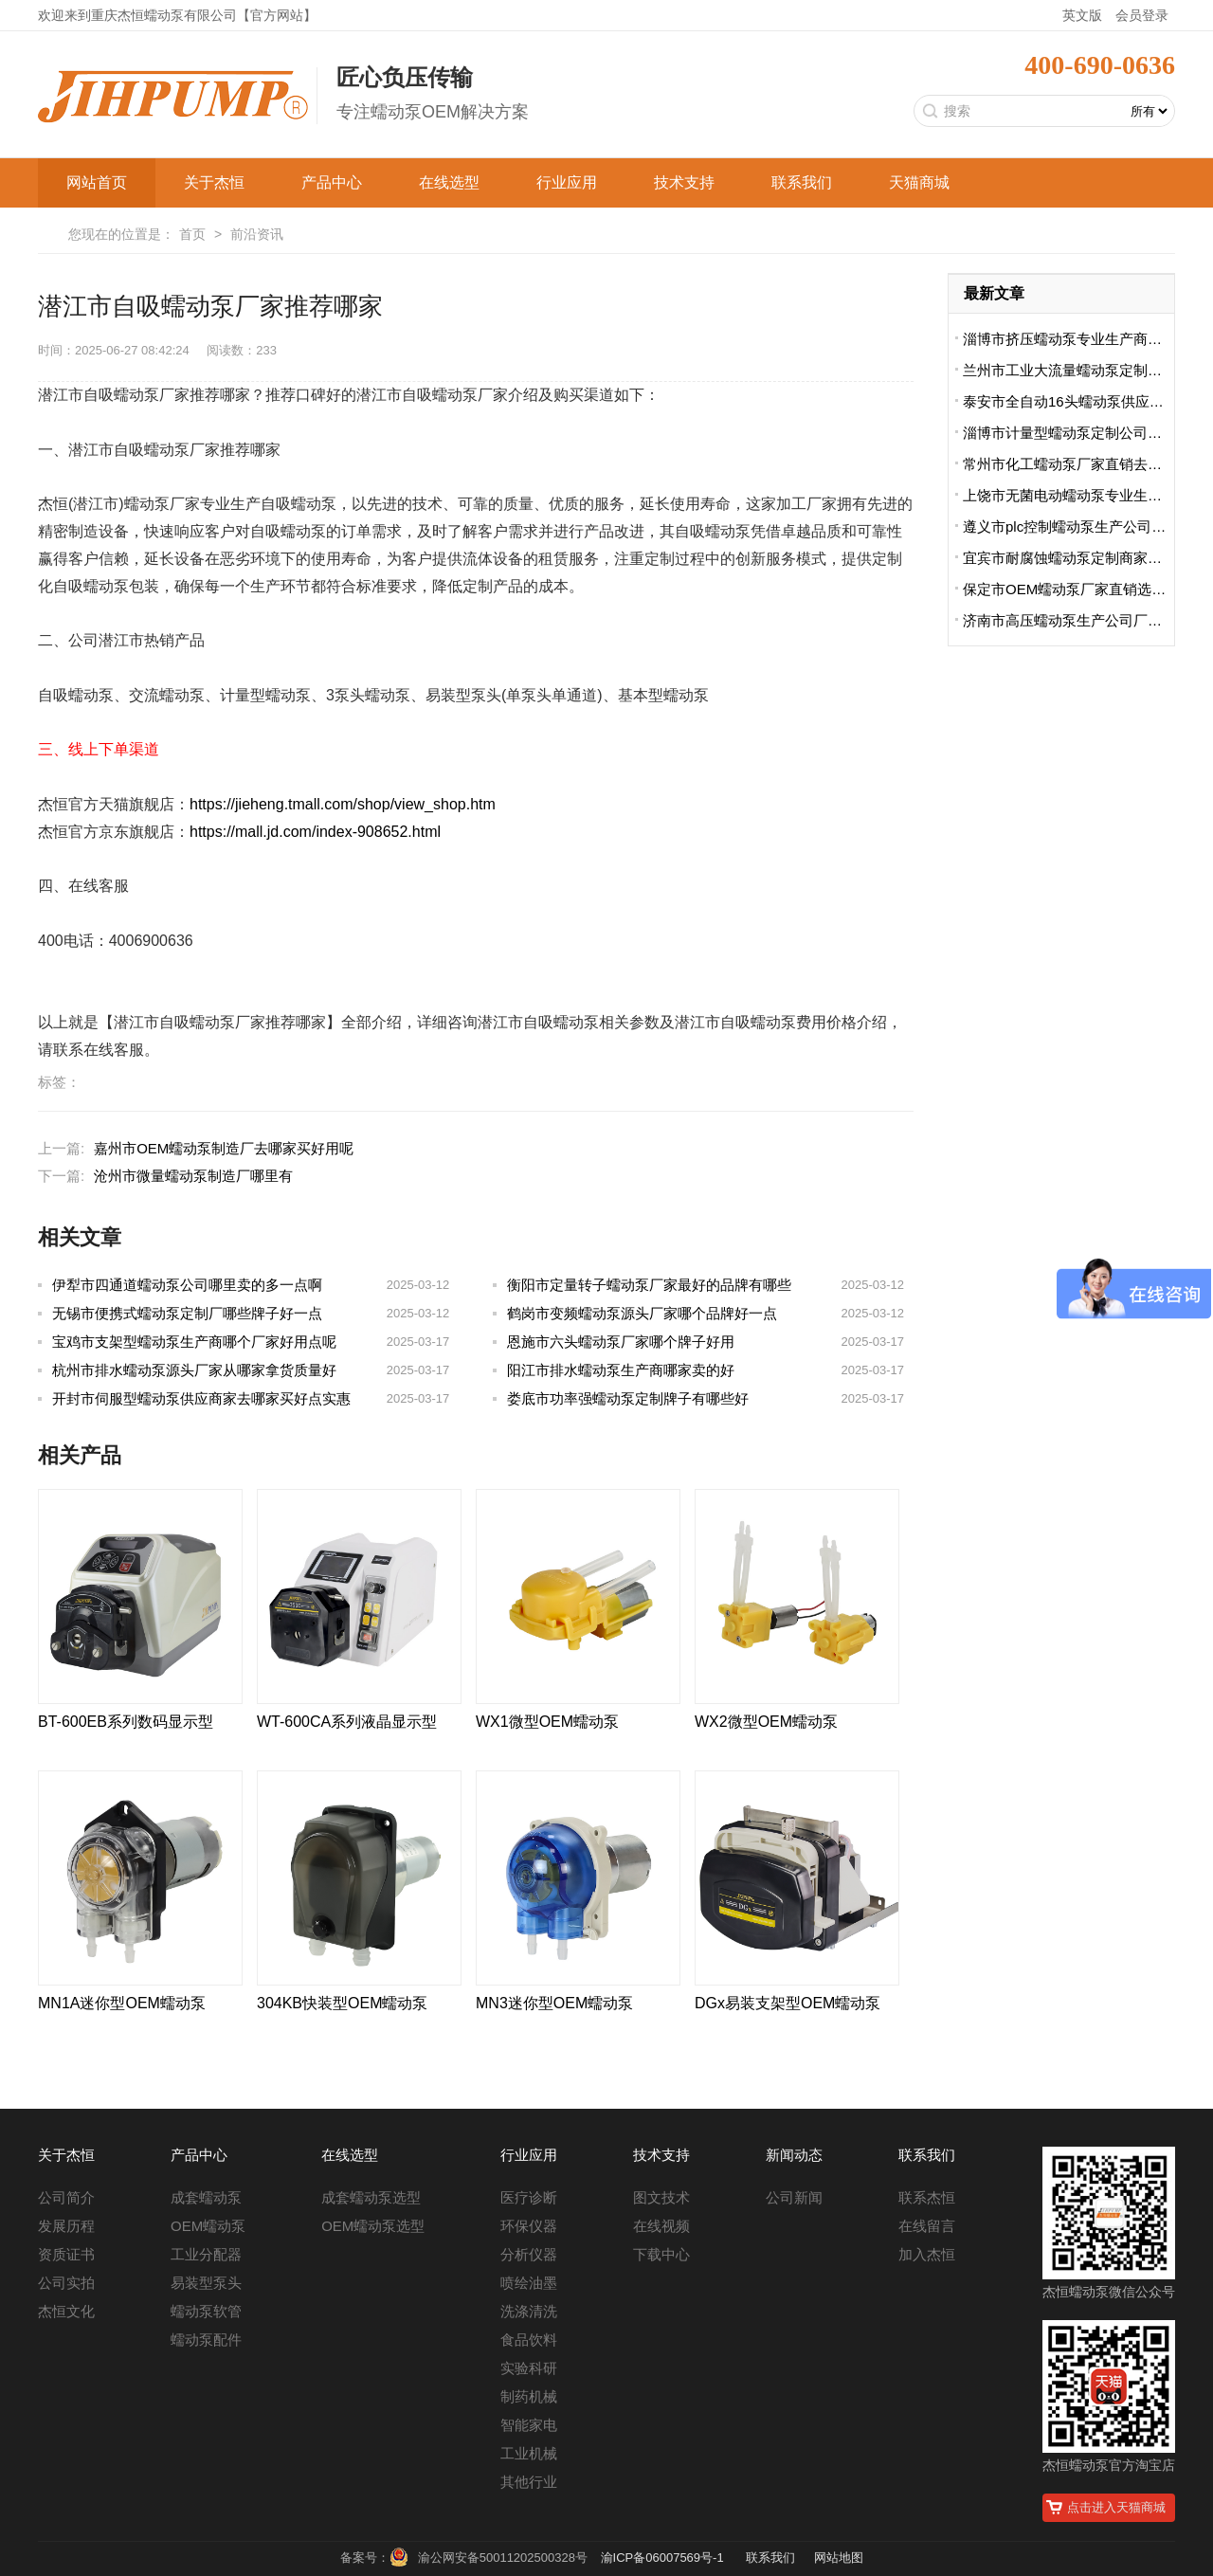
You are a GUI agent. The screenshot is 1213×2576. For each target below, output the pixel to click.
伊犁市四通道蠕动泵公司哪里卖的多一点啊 (187, 1285)
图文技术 (661, 2197)
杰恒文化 (66, 2311)
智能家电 (528, 2425)
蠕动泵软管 (206, 2311)
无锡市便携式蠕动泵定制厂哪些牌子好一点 (187, 1313)
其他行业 (528, 2482)
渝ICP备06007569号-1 (662, 2557)
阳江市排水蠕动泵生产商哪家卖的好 (620, 1370)
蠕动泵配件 (206, 2339)
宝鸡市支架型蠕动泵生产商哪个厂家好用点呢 (194, 1341)
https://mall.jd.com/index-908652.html (315, 832)
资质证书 (66, 2254)
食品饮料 (528, 2339)
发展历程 (66, 2226)
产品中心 (331, 182)
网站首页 (96, 182)
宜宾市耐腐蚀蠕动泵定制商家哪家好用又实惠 (1068, 558)
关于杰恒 (214, 182)
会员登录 (1141, 15)
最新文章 (994, 293)
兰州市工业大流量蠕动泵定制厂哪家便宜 (1068, 370)
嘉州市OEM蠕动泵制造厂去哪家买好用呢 (223, 1148)
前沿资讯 (256, 234)
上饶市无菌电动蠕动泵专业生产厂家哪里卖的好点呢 (1068, 495)
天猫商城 (919, 182)
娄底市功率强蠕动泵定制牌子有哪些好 (628, 1398)
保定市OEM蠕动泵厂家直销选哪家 (1068, 589)
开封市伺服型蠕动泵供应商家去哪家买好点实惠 (201, 1398)
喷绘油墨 (528, 2283)
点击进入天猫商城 (1116, 2507)
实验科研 (528, 2368)
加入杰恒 (926, 2254)
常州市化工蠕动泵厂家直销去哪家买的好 (1068, 464)
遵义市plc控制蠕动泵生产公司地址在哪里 (1068, 526)
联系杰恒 (926, 2197)
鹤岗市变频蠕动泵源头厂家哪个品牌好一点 (642, 1313)
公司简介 (66, 2197)
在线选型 (449, 182)
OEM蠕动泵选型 (373, 2226)
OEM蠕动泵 (208, 2226)
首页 (192, 234)
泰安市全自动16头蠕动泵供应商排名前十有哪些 (1068, 401)
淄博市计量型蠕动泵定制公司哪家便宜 (1068, 433)
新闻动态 (794, 2155)
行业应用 (566, 182)
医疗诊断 (528, 2197)
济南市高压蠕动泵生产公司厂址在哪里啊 (1068, 620)
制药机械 (528, 2396)
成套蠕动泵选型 (371, 2197)
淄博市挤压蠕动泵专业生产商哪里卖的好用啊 (1068, 339)
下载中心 (661, 2254)
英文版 (1082, 15)
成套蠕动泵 (206, 2197)
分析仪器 (528, 2254)
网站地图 (838, 2557)
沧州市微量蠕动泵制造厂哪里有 (193, 1176)
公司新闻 (794, 2197)
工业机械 (528, 2453)
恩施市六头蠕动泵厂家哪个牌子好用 (620, 1341)
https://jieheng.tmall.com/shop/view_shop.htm (343, 804)
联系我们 (801, 182)
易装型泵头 (206, 2283)
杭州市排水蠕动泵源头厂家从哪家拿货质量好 (194, 1370)
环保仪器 (528, 2226)
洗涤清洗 (528, 2311)
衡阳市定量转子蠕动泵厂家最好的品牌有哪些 (649, 1285)
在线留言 (926, 2226)
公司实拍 (66, 2283)
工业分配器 (206, 2254)
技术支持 (684, 182)
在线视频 (661, 2226)
